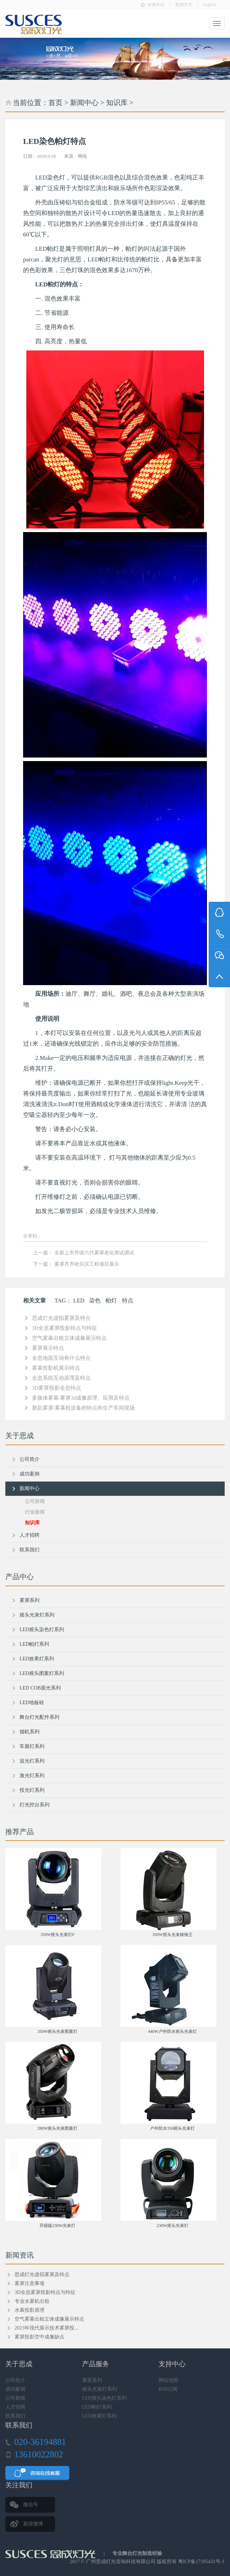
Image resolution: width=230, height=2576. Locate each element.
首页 (55, 102)
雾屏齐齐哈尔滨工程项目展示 (86, 1264)
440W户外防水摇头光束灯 (172, 2031)
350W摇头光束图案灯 (57, 2031)
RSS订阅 (168, 2389)
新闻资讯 (19, 2255)
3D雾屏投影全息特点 (56, 1388)
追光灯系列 (32, 1761)
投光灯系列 (32, 1790)
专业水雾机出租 (32, 2301)
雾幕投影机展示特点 (56, 1368)
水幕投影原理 (29, 2310)
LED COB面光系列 (40, 1688)
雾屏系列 (29, 1600)
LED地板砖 (32, 1702)
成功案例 (29, 1474)
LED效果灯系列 (37, 1658)
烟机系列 (29, 1731)
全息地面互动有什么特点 (61, 1358)
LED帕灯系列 (34, 1644)
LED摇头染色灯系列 (42, 1629)
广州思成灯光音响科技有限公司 (121, 2561)
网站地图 (168, 2380)
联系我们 (29, 1549)
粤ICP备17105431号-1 (201, 2561)
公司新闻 (35, 1501)
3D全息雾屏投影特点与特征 (64, 1328)
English (209, 4)
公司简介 (29, 1459)
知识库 (117, 102)
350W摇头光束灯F (58, 1934)
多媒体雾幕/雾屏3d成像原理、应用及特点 (80, 1398)
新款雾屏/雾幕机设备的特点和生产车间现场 (83, 1408)
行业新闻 (35, 1512)
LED (78, 1300)
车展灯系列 (32, 1746)
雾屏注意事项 (29, 2283)
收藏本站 (156, 4)
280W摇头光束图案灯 (57, 2128)
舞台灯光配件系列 (39, 1717)
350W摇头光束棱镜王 (173, 1934)
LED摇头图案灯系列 (42, 1673)
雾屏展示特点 (48, 1348)
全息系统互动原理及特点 (61, 1378)
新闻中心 (84, 102)
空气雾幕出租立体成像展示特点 (69, 1338)
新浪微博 (33, 2523)
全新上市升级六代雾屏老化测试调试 (94, 1252)
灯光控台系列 (34, 1804)
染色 (95, 1300)
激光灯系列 (32, 1775)
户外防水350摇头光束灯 (172, 2128)
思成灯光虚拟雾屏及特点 (61, 1318)
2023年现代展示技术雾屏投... (46, 2328)
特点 (127, 1300)
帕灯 (111, 1300)
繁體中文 (183, 4)
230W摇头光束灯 (172, 2225)
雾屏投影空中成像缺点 (39, 2337)
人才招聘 (29, 1535)
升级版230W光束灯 (57, 2225)
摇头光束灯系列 (37, 1615)
